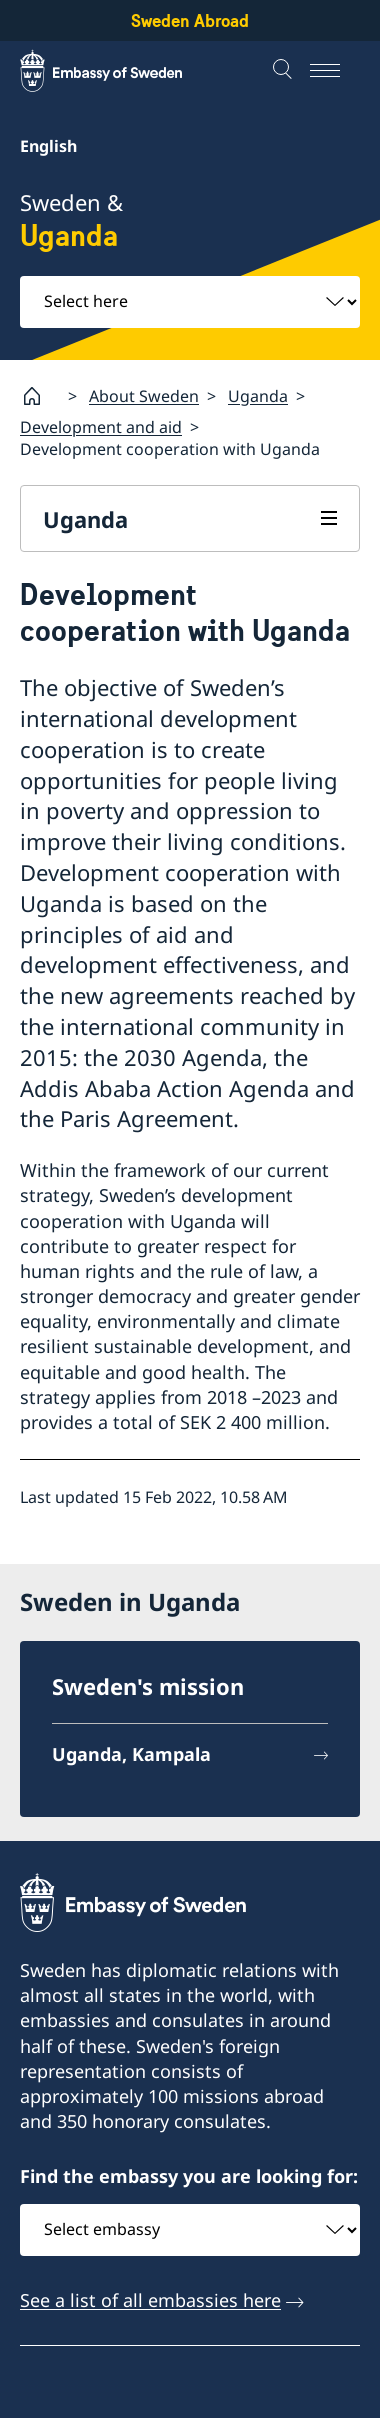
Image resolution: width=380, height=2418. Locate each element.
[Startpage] (40, 396)
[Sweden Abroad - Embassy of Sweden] (120, 71)
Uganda (258, 396)
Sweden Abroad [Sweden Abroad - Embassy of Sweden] (190, 20)
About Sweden (144, 396)
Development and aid (101, 427)
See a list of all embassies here (150, 2300)
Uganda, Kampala (131, 1754)
